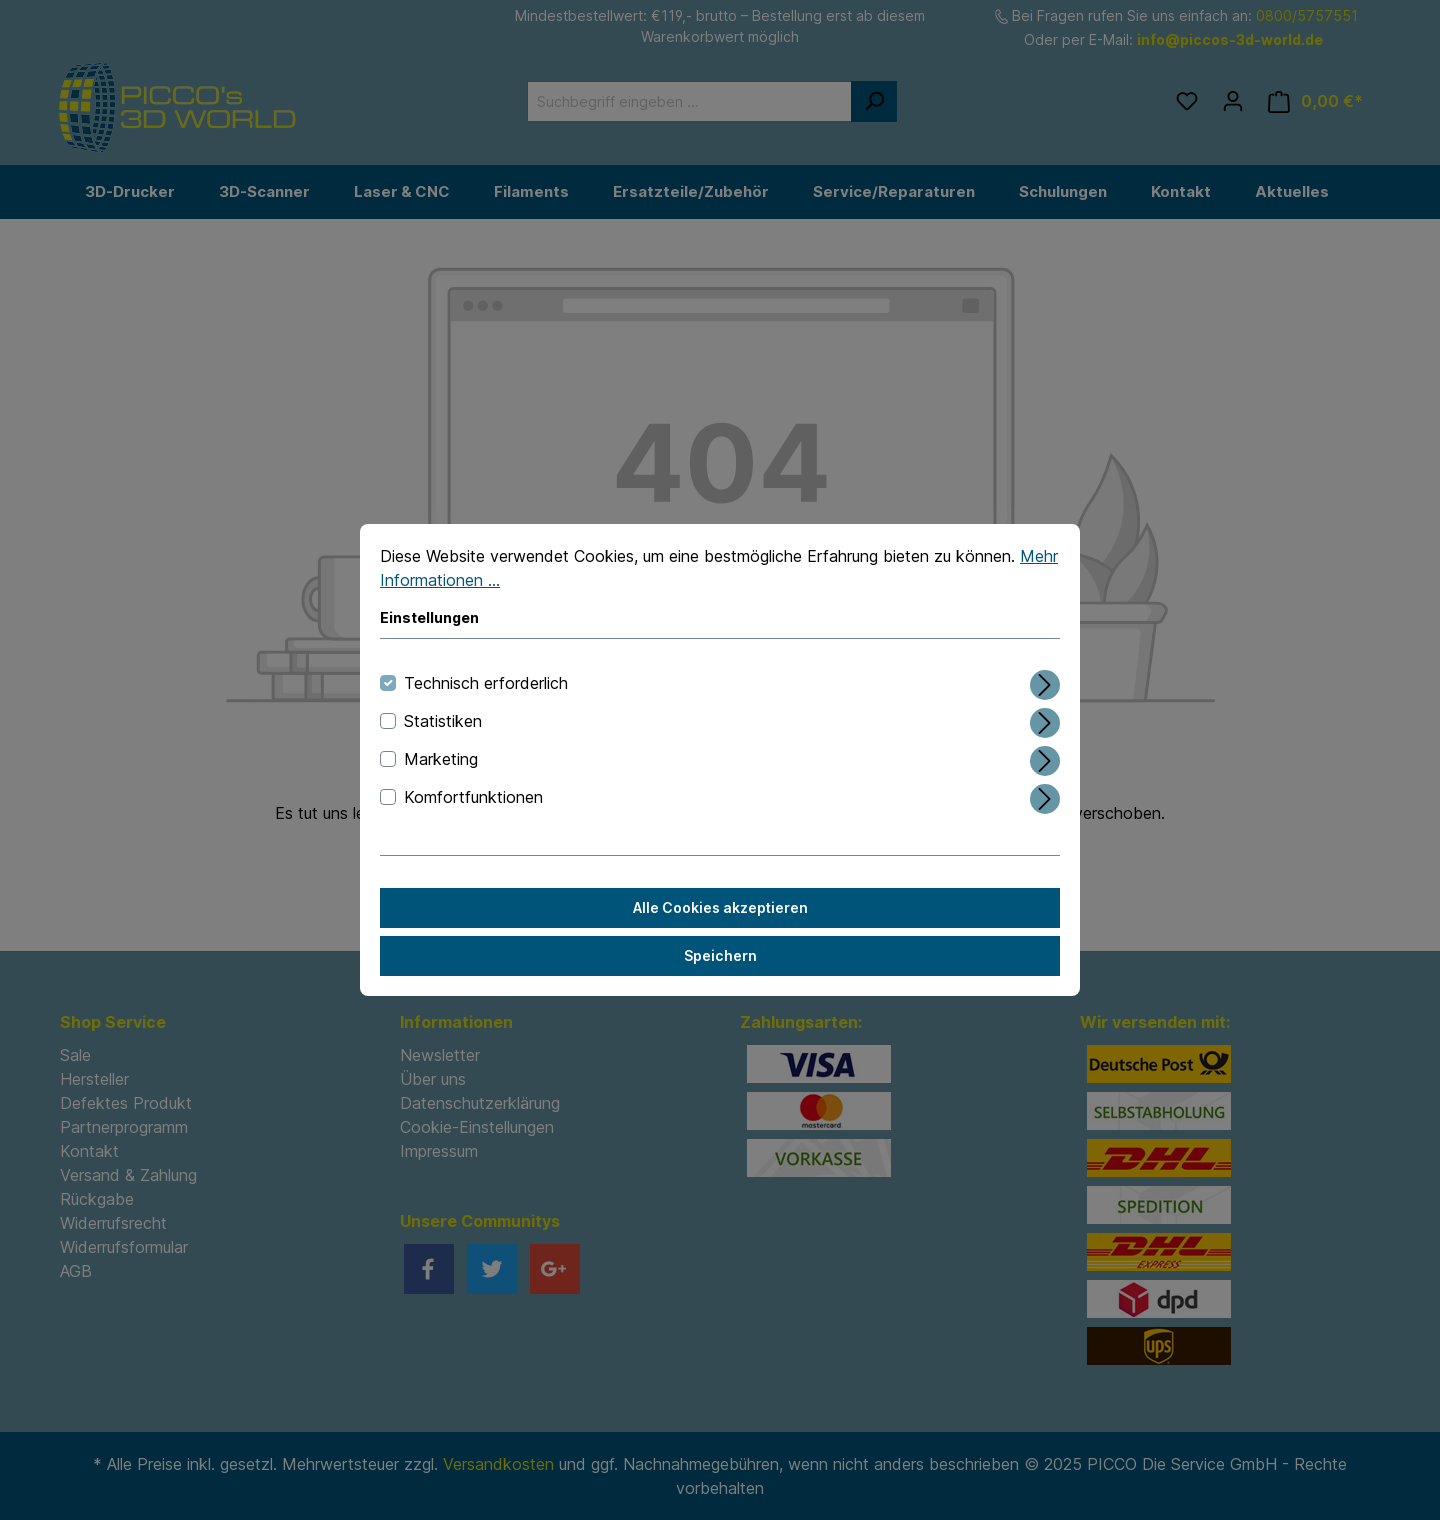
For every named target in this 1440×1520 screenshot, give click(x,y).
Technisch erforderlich (486, 683)
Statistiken (443, 721)
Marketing (441, 759)
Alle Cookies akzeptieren (720, 907)
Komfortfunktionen (473, 797)
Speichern (720, 955)
